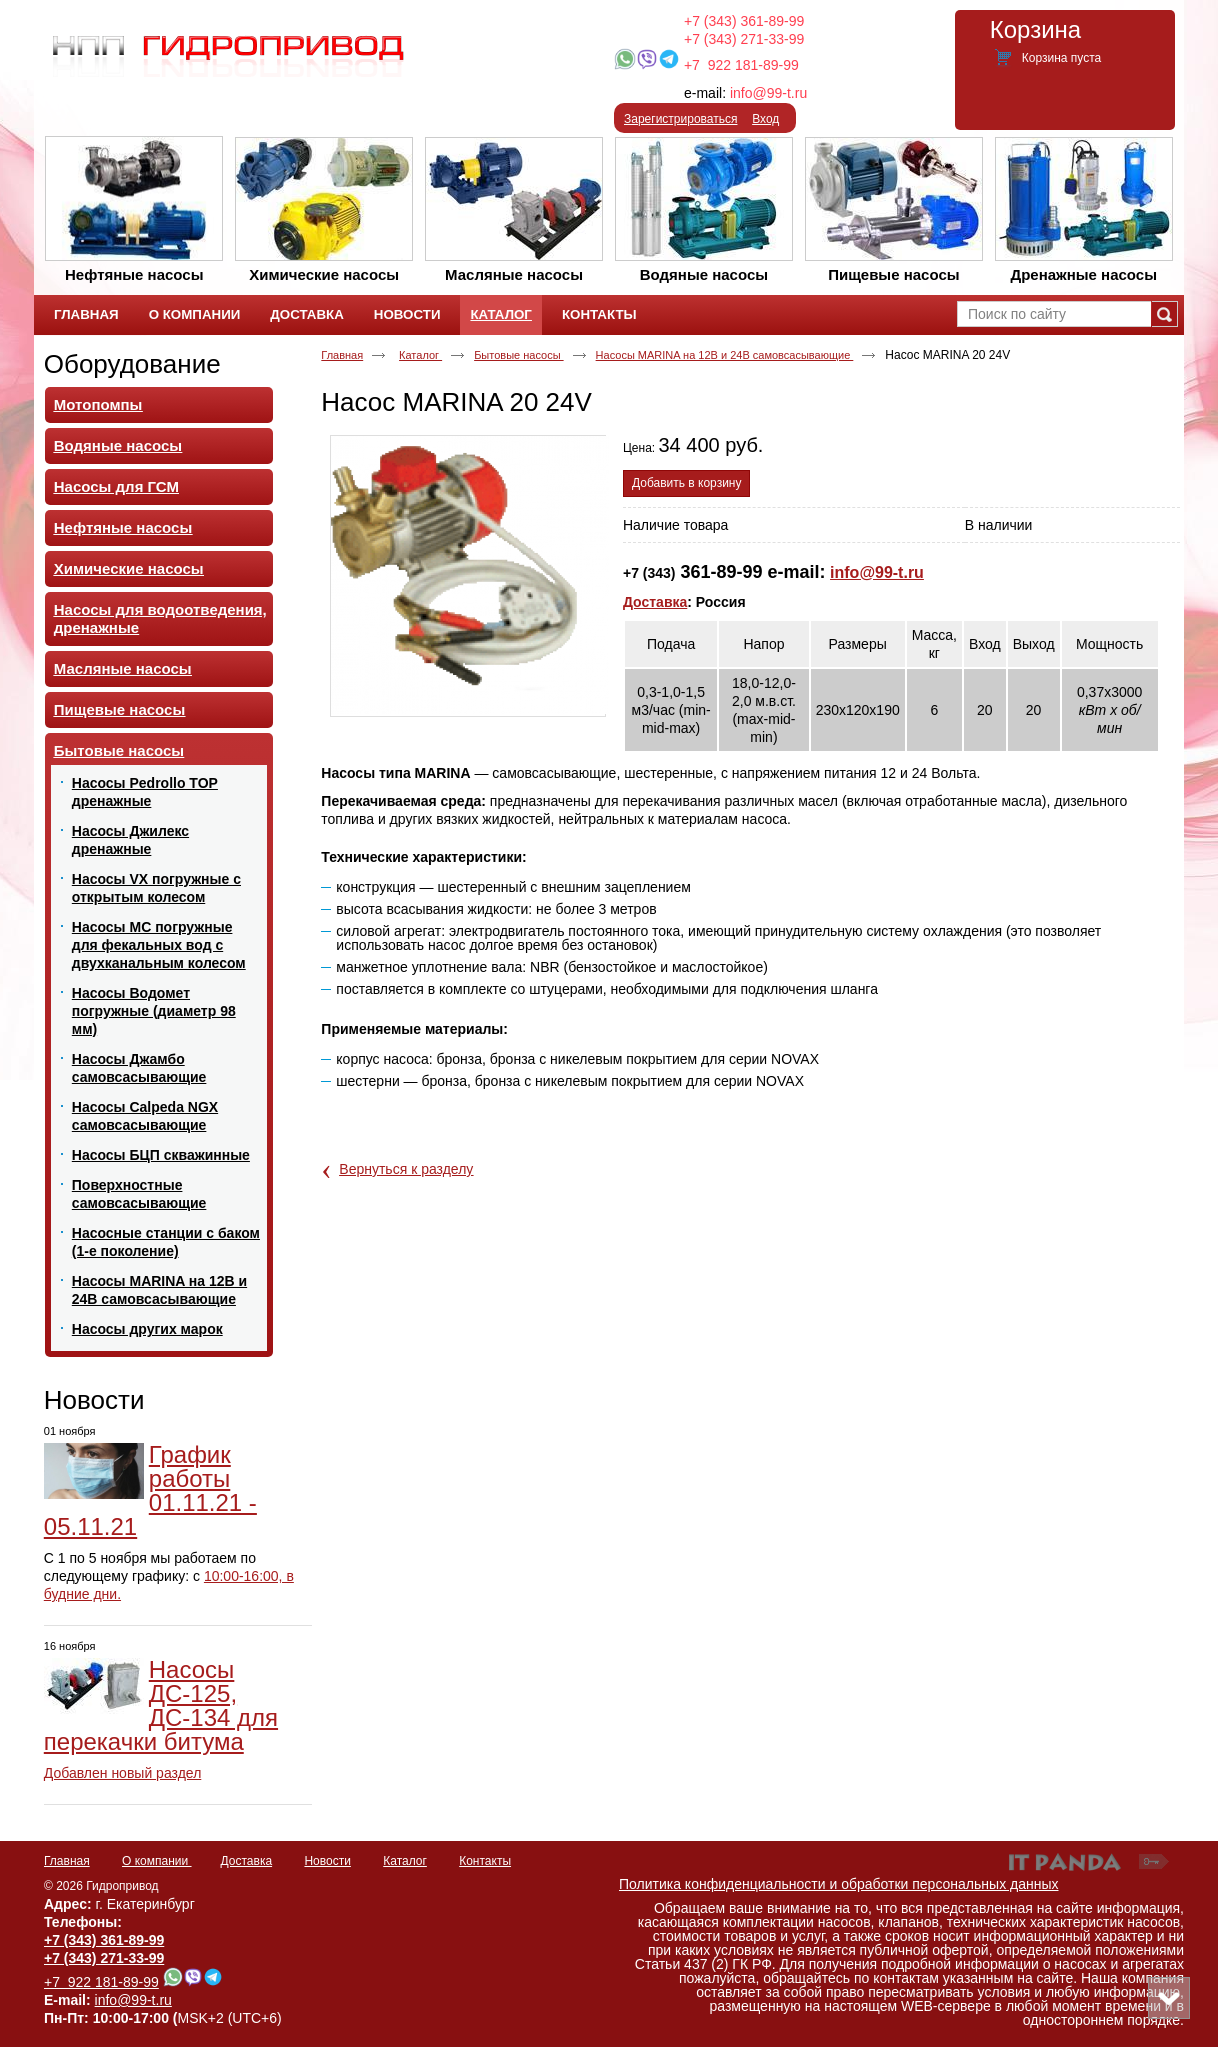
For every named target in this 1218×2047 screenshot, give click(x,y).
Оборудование (132, 364)
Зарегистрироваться (680, 119)
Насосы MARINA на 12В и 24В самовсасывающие (725, 355)
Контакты (485, 1861)
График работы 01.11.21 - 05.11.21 (150, 1490)
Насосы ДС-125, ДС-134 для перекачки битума (161, 1705)
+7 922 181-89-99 (741, 65)
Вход (765, 119)
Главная (342, 355)
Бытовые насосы (518, 355)
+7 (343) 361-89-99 (744, 21)
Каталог (500, 314)
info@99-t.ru (768, 93)
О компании (157, 1861)
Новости (94, 1400)
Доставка (655, 602)
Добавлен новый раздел (123, 1773)
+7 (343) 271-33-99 (744, 39)
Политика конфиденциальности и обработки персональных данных (839, 1884)
